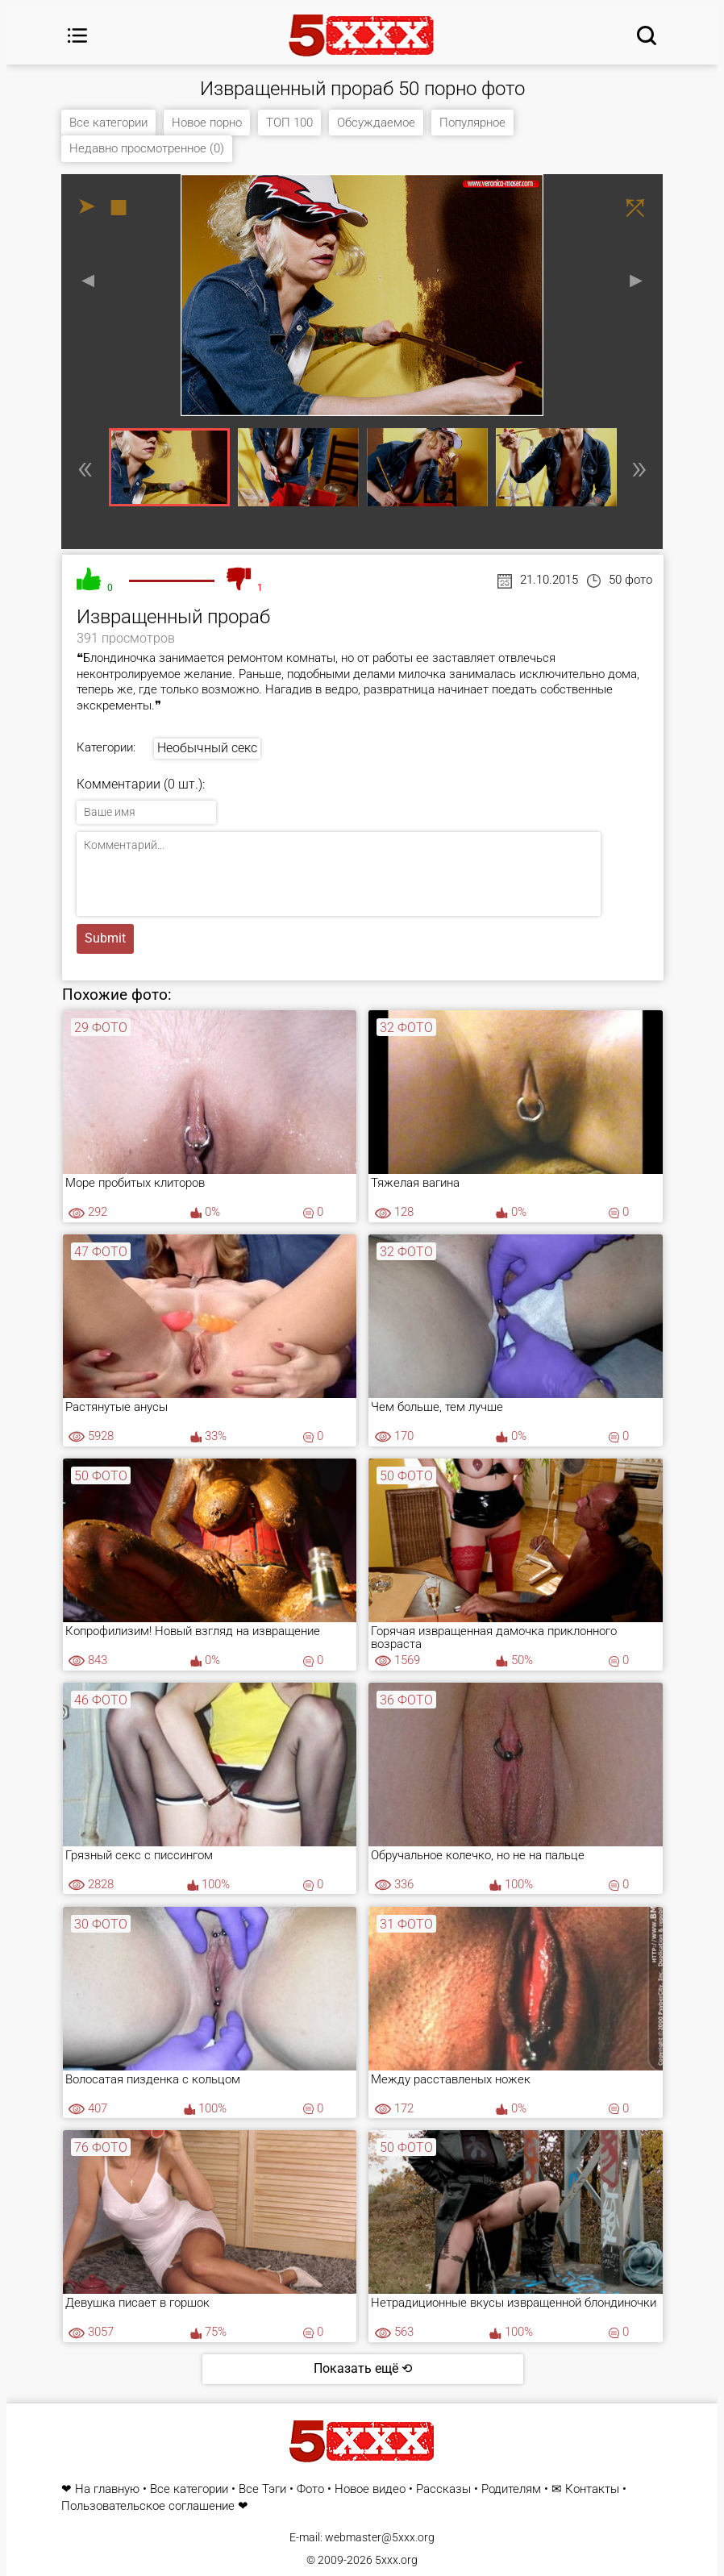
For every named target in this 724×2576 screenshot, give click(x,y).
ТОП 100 (289, 122)
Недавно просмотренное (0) (146, 148)
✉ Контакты (585, 2489)
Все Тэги (262, 2489)
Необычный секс (207, 747)
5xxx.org (396, 2559)
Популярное (472, 122)
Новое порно (207, 122)
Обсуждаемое (376, 122)
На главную (107, 2489)
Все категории (108, 122)
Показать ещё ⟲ (363, 2368)
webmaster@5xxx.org (380, 2537)
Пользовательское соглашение (148, 2506)
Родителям (511, 2489)
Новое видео (370, 2489)
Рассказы (443, 2489)
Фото (310, 2489)
